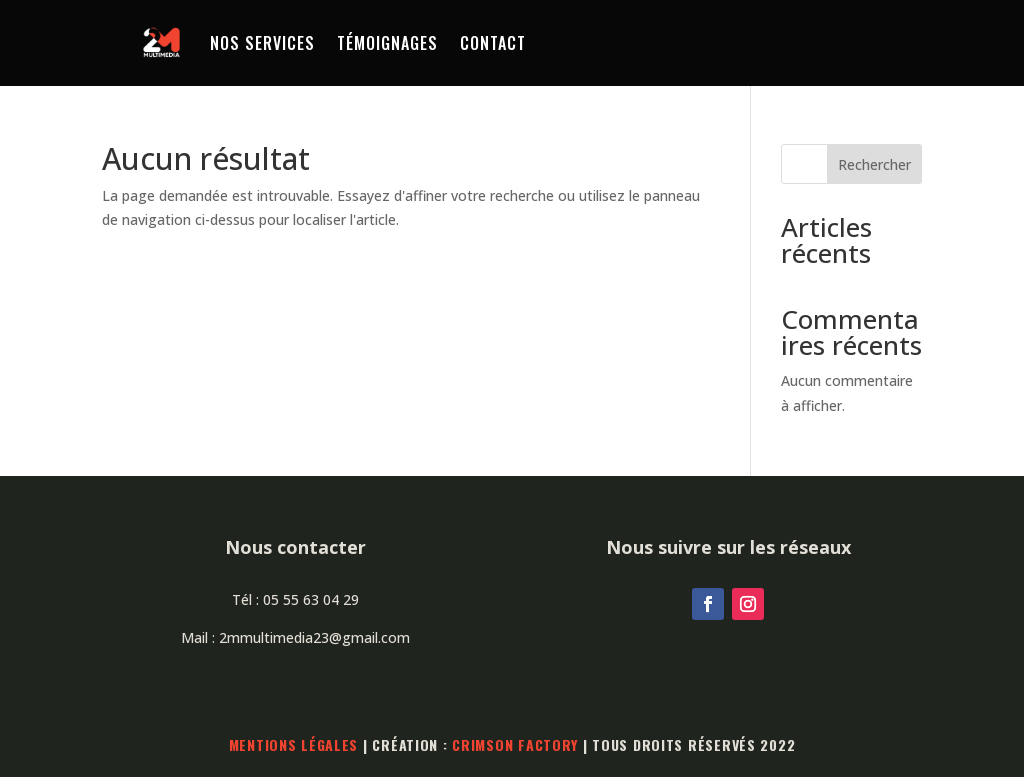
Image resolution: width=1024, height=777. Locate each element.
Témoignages (387, 43)
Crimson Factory (515, 744)
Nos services (262, 43)
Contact (493, 43)
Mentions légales (294, 744)
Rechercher (874, 164)
